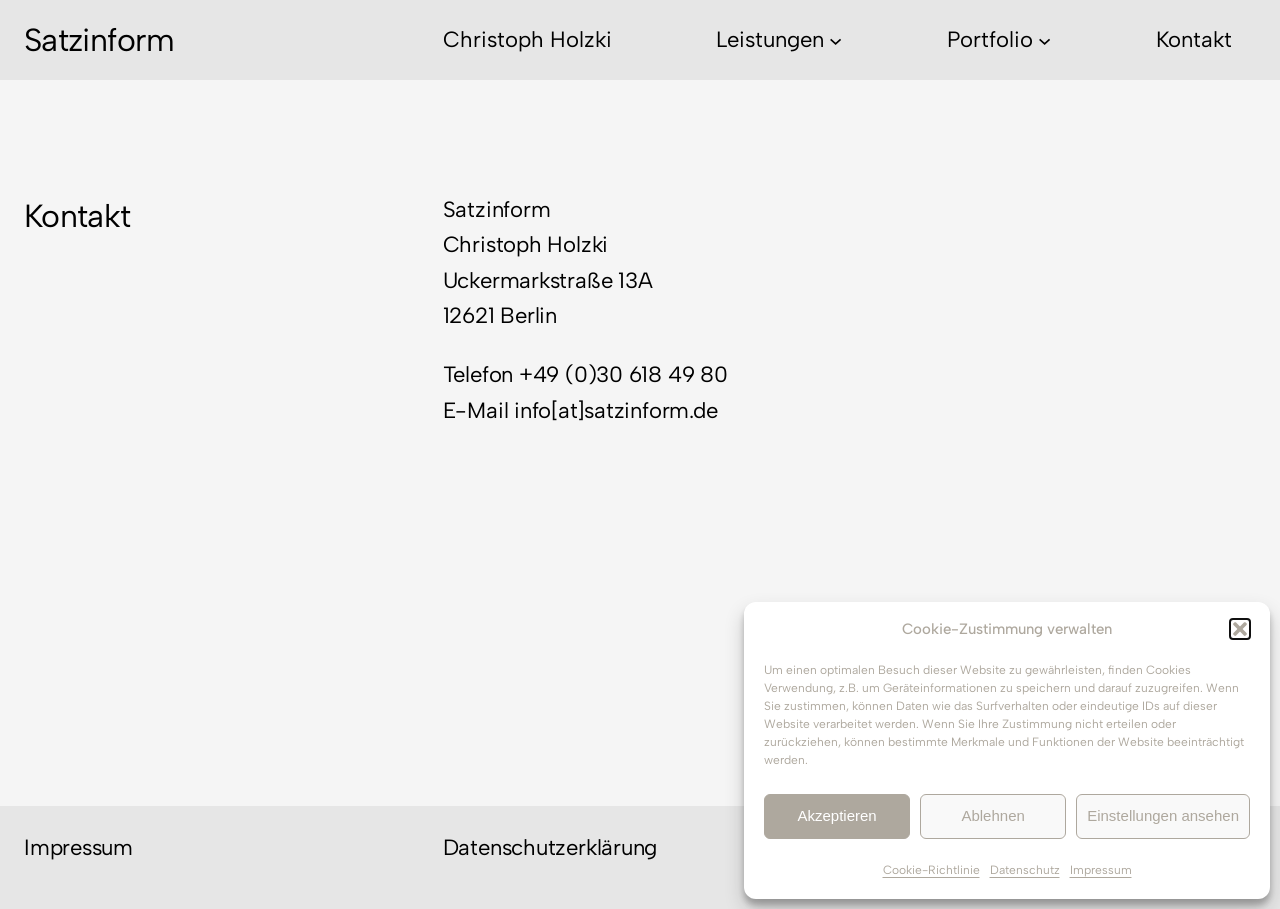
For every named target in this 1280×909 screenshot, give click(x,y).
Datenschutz (1025, 870)
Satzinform (99, 40)
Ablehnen (992, 815)
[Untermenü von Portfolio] (1044, 39)
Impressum (1101, 870)
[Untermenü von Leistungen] (835, 39)
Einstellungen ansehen (1163, 815)
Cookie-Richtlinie (931, 870)
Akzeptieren (836, 815)
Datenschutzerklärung (550, 847)
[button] (1240, 629)
